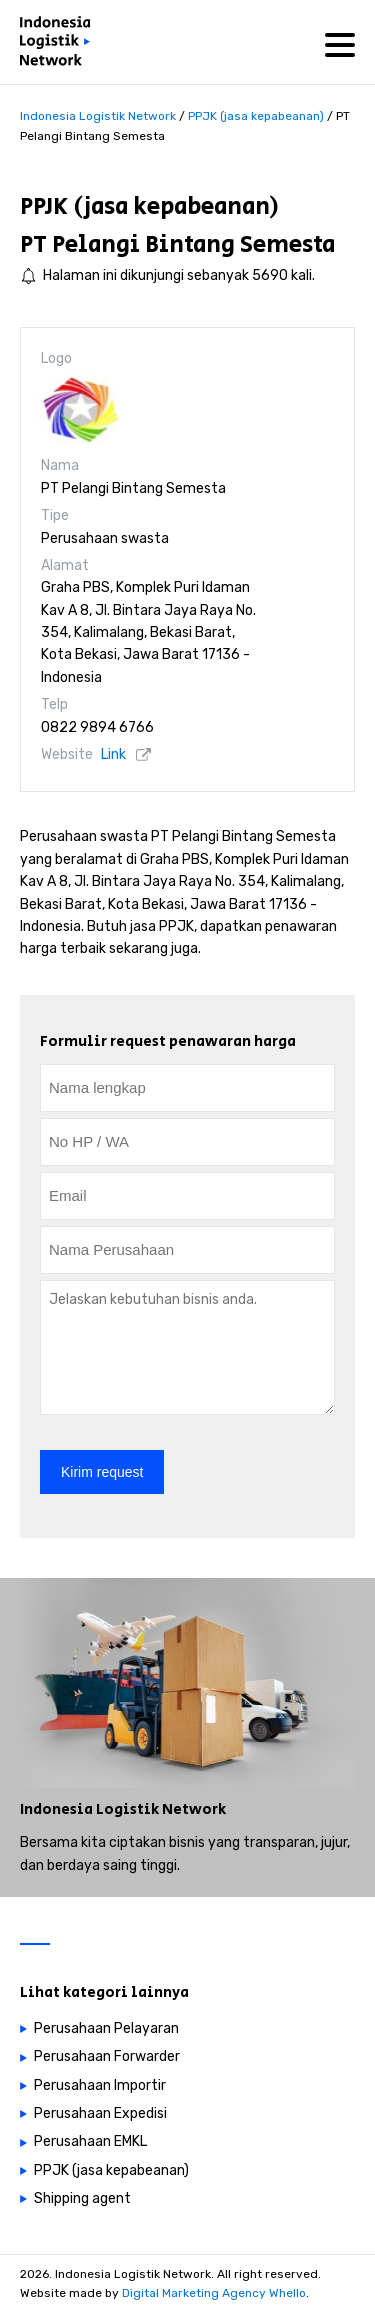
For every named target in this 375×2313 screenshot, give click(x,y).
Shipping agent (82, 2198)
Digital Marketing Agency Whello (214, 2293)
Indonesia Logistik (89, 1809)
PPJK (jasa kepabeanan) (149, 206)
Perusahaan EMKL (90, 2141)
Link (113, 754)
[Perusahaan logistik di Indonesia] (60, 44)
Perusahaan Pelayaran (106, 2028)
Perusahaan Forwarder (107, 2056)
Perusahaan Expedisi (100, 2113)
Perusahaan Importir (100, 2085)
